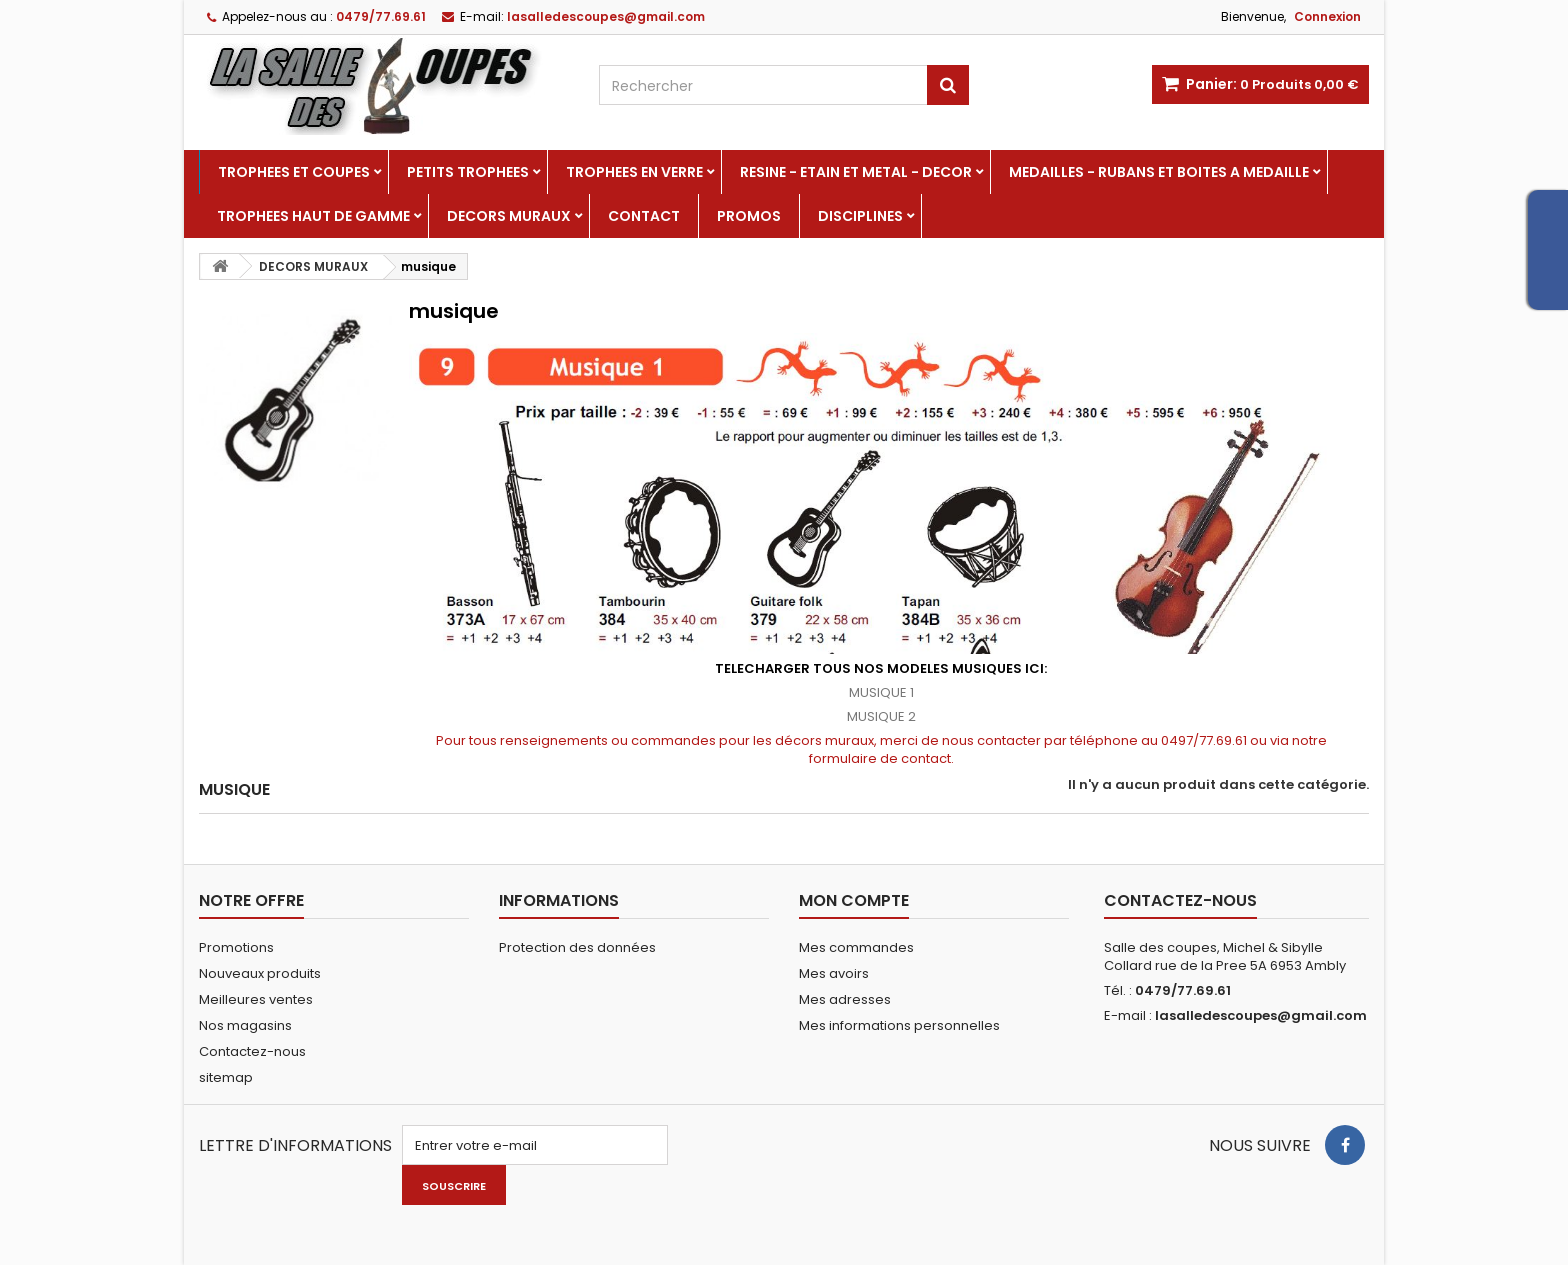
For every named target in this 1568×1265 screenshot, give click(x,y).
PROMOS (749, 216)
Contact (644, 216)
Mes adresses (845, 999)
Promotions (236, 947)
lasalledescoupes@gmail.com (1261, 1015)
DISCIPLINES (860, 216)
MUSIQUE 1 (881, 692)
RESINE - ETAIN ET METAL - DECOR (856, 172)
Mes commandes (856, 947)
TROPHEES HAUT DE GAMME (313, 216)
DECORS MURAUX (509, 216)
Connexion (1327, 16)
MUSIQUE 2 (881, 716)
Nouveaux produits (260, 973)
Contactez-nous (252, 1051)
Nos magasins (245, 1025)
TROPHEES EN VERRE (634, 172)
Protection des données (577, 947)
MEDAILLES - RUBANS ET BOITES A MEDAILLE (1159, 172)
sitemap (226, 1077)
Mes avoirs (834, 973)
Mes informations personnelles (899, 1025)
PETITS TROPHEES (468, 172)
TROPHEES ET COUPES (294, 172)
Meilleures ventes (256, 999)
